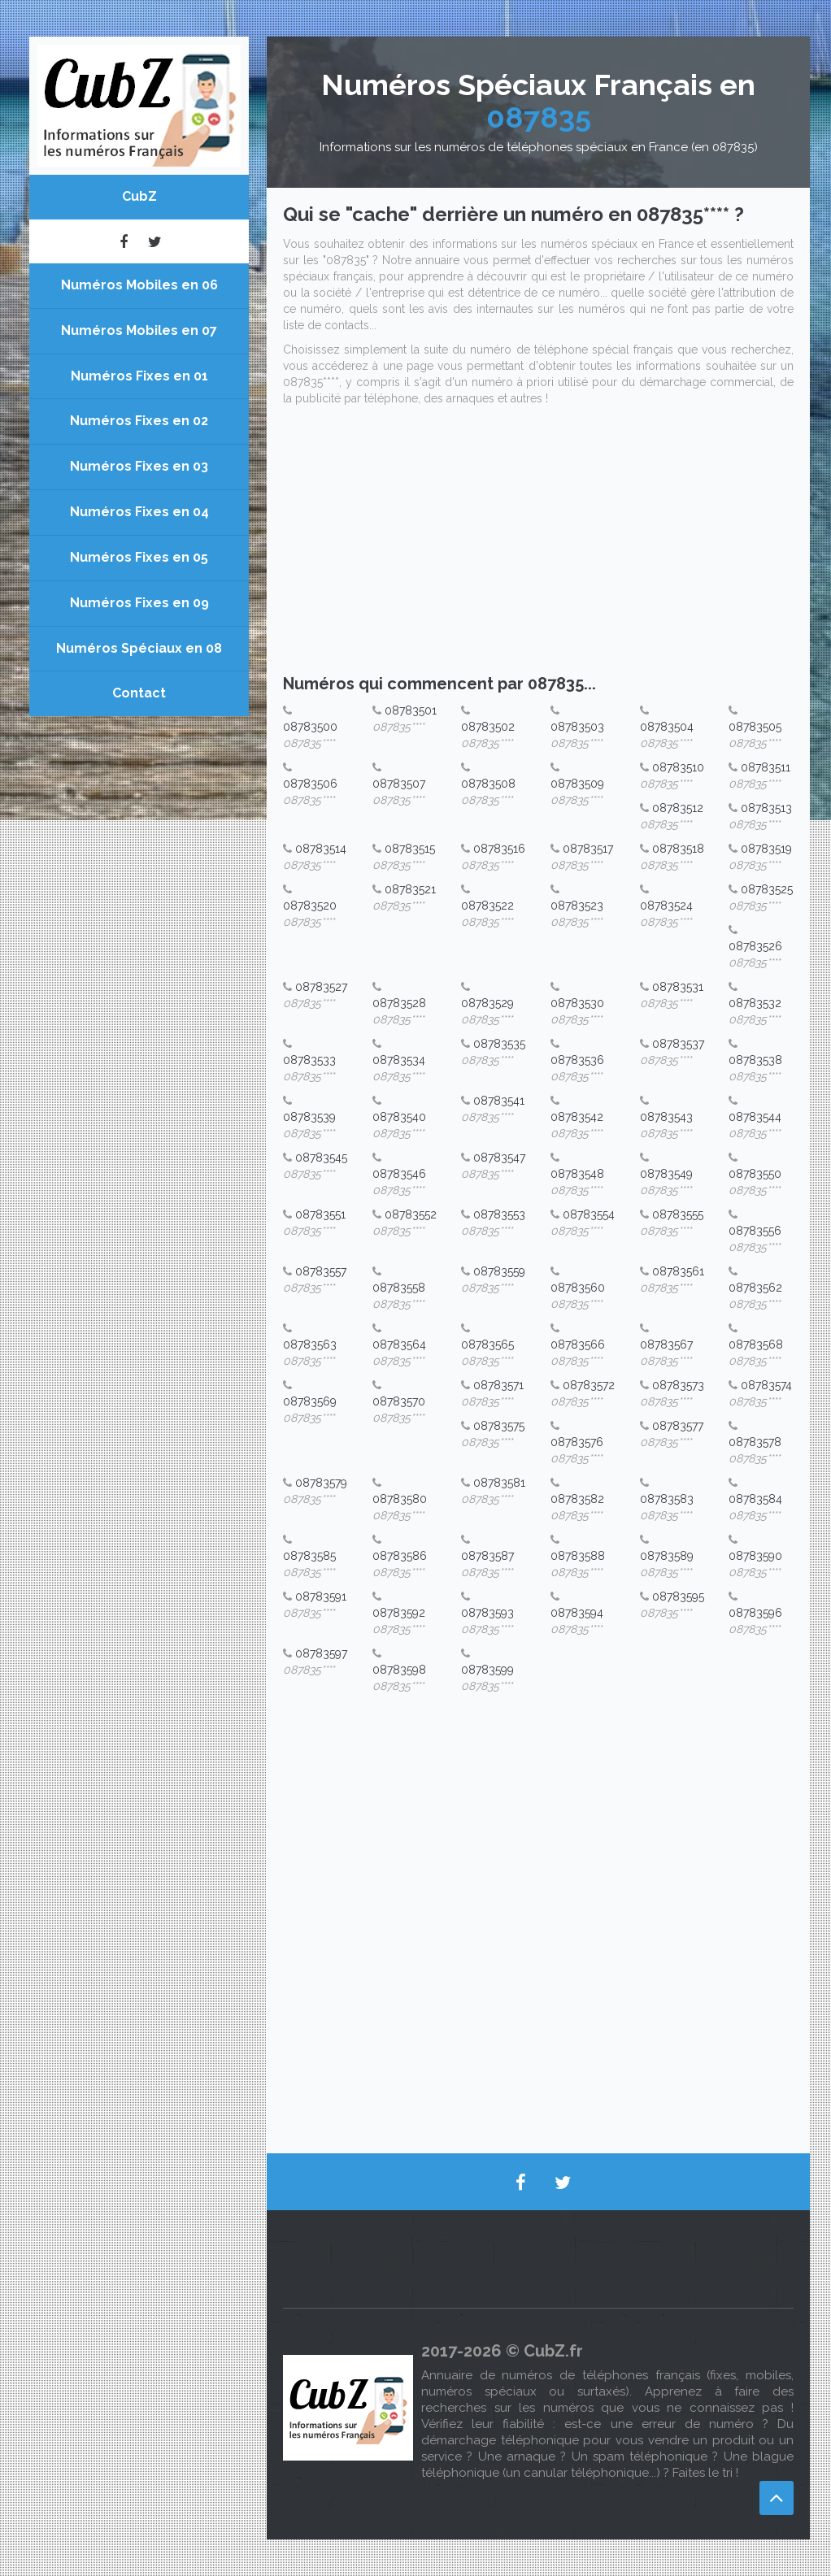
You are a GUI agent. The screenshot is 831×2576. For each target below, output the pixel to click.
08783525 (767, 889)
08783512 (677, 808)
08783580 (399, 1498)
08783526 (755, 946)
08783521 (410, 889)
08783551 (320, 1214)
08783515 (410, 848)
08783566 (577, 1344)
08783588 (577, 1555)
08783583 (667, 1498)
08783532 (755, 1003)
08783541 (498, 1100)
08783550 (755, 1173)
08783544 (755, 1116)
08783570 (398, 1401)
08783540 (399, 1116)
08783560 (577, 1287)
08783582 (577, 1498)
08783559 (499, 1271)
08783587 (487, 1555)
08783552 (411, 1214)
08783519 (766, 848)
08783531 (677, 986)
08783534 (398, 1059)
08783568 (756, 1344)
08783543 (666, 1116)
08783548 (577, 1173)
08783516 (499, 848)
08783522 (487, 905)
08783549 (666, 1173)
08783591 (320, 1596)
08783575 (498, 1425)
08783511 (765, 767)
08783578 (755, 1442)
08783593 (487, 1612)
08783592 (398, 1612)
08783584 (755, 1498)
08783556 (755, 1230)
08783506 (310, 783)
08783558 (398, 1287)
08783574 (766, 1385)
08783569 (310, 1401)
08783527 (321, 986)
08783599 (487, 1669)
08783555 (677, 1214)
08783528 (399, 1003)
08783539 (309, 1116)
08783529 (487, 1003)
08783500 (310, 726)
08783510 (678, 767)
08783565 (487, 1344)
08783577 (677, 1425)
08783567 (666, 1344)
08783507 (398, 783)
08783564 (399, 1344)
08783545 (321, 1157)
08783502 (488, 726)
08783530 (577, 1003)
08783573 (678, 1385)
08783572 (589, 1385)
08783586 (399, 1555)
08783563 (310, 1344)
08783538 (755, 1059)
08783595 (678, 1596)
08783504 (667, 726)
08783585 (309, 1555)
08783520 (310, 905)
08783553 (499, 1214)
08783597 (321, 1653)
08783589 (667, 1555)
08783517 (588, 848)
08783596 (755, 1612)
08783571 (498, 1385)
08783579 (321, 1482)
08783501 (411, 710)
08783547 (499, 1157)
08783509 (577, 783)
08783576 (576, 1442)
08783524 (666, 905)
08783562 (755, 1287)
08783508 (488, 783)
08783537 (678, 1043)
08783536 (577, 1059)
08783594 (576, 1612)
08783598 (399, 1669)
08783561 (678, 1271)
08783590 (755, 1555)
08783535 (499, 1043)
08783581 (499, 1482)
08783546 (399, 1173)
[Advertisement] (538, 544)
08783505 (755, 726)
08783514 (320, 848)
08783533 (309, 1059)
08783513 (766, 808)
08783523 (576, 905)
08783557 (320, 1271)
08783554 (589, 1214)
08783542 (576, 1116)
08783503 (577, 726)
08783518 (678, 848)
